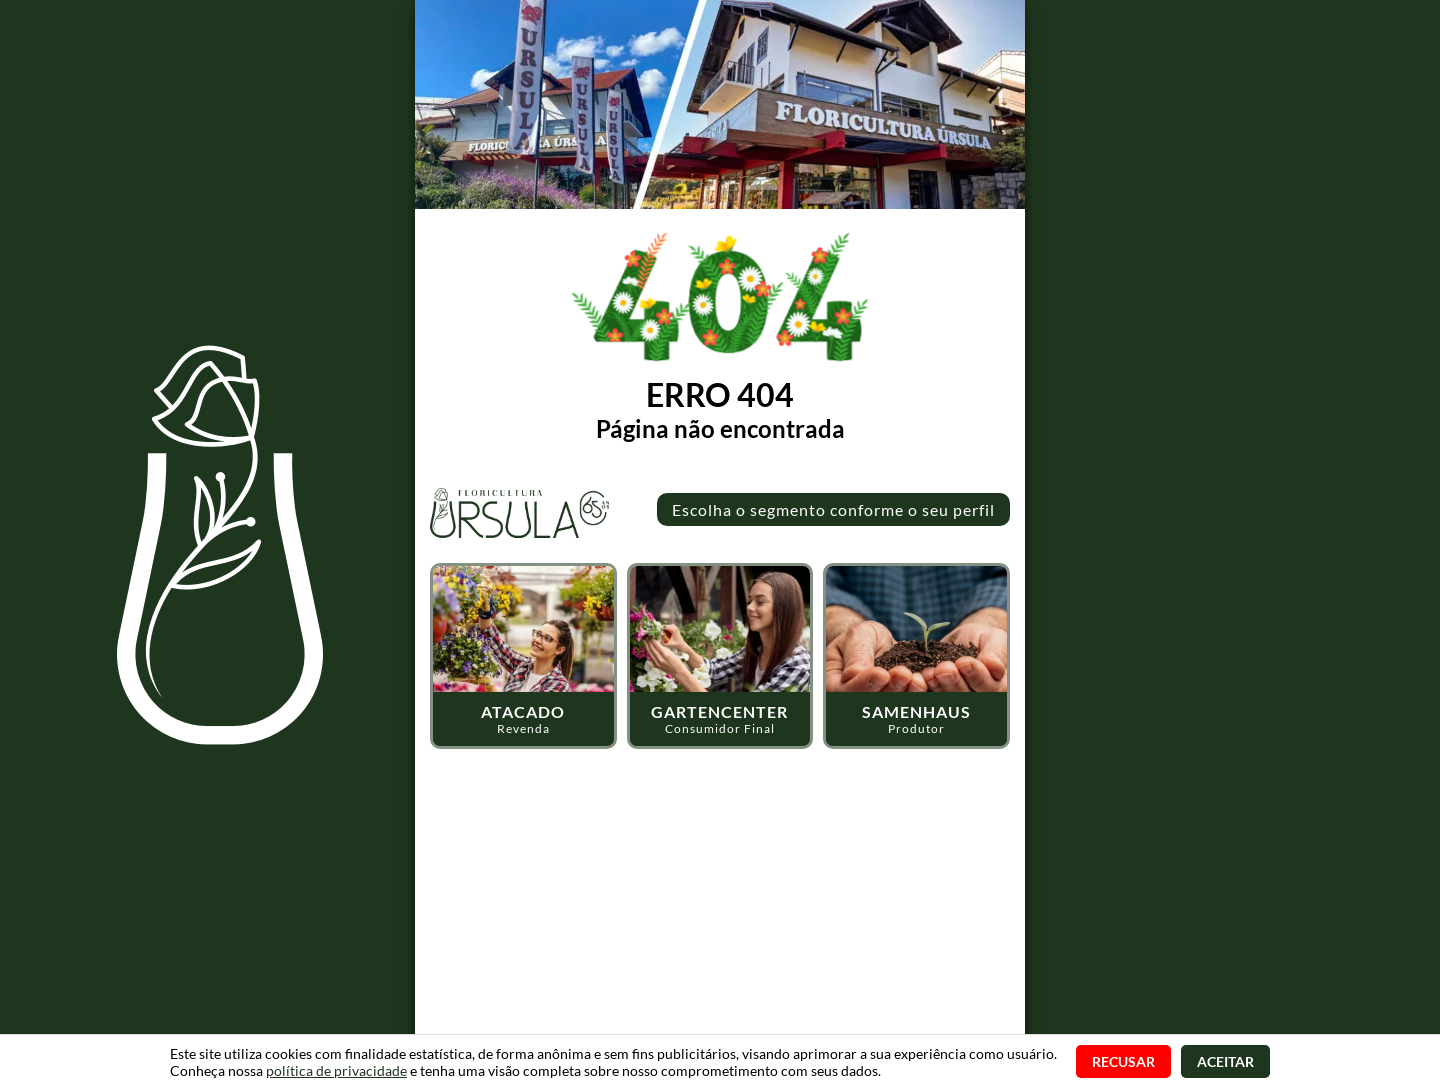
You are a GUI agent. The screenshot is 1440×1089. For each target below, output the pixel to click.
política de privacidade (336, 1070)
